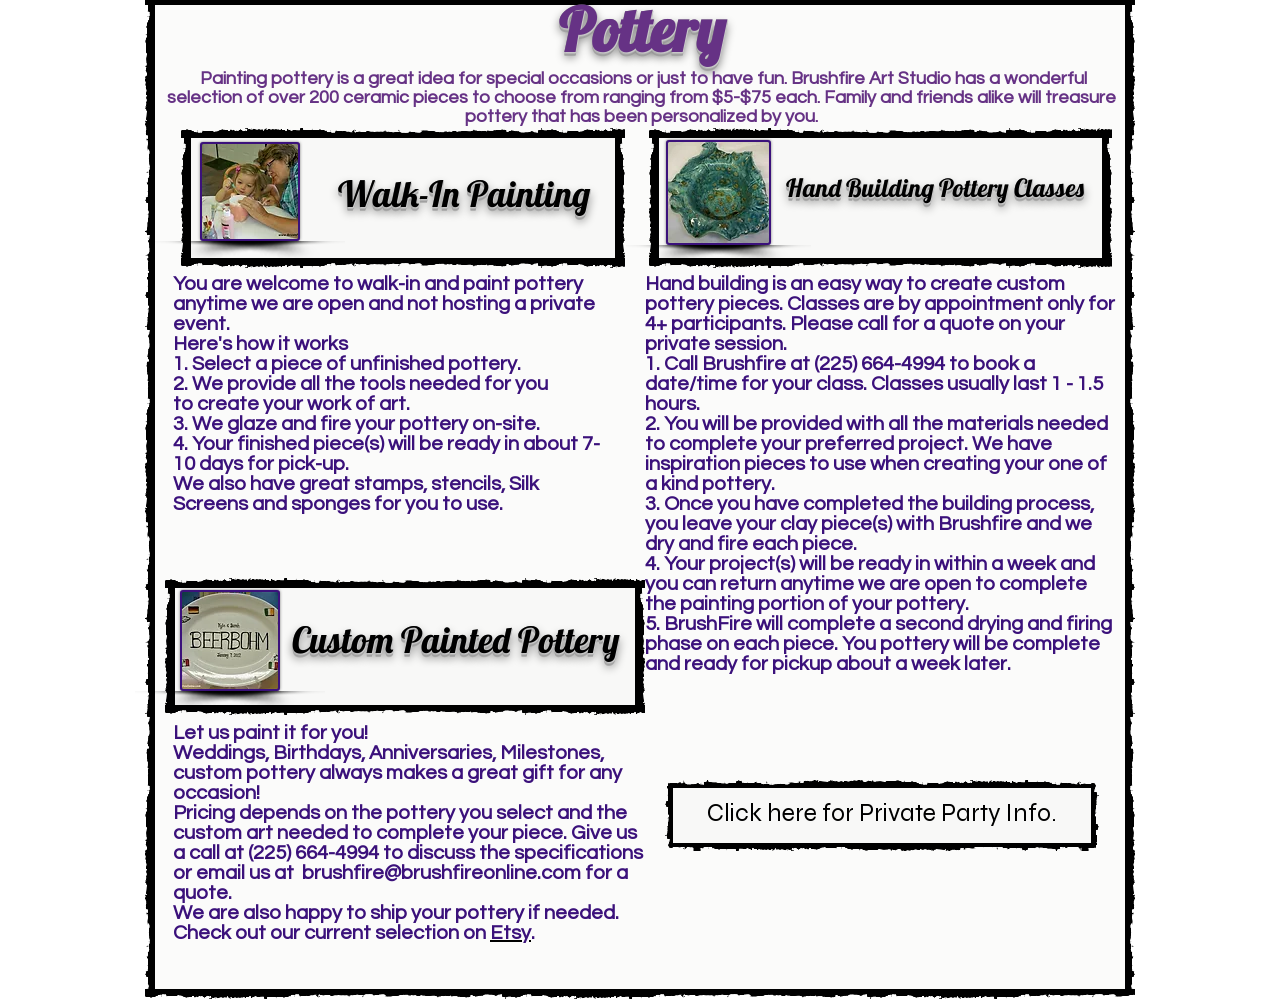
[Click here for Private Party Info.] (882, 815)
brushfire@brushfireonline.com (441, 873)
